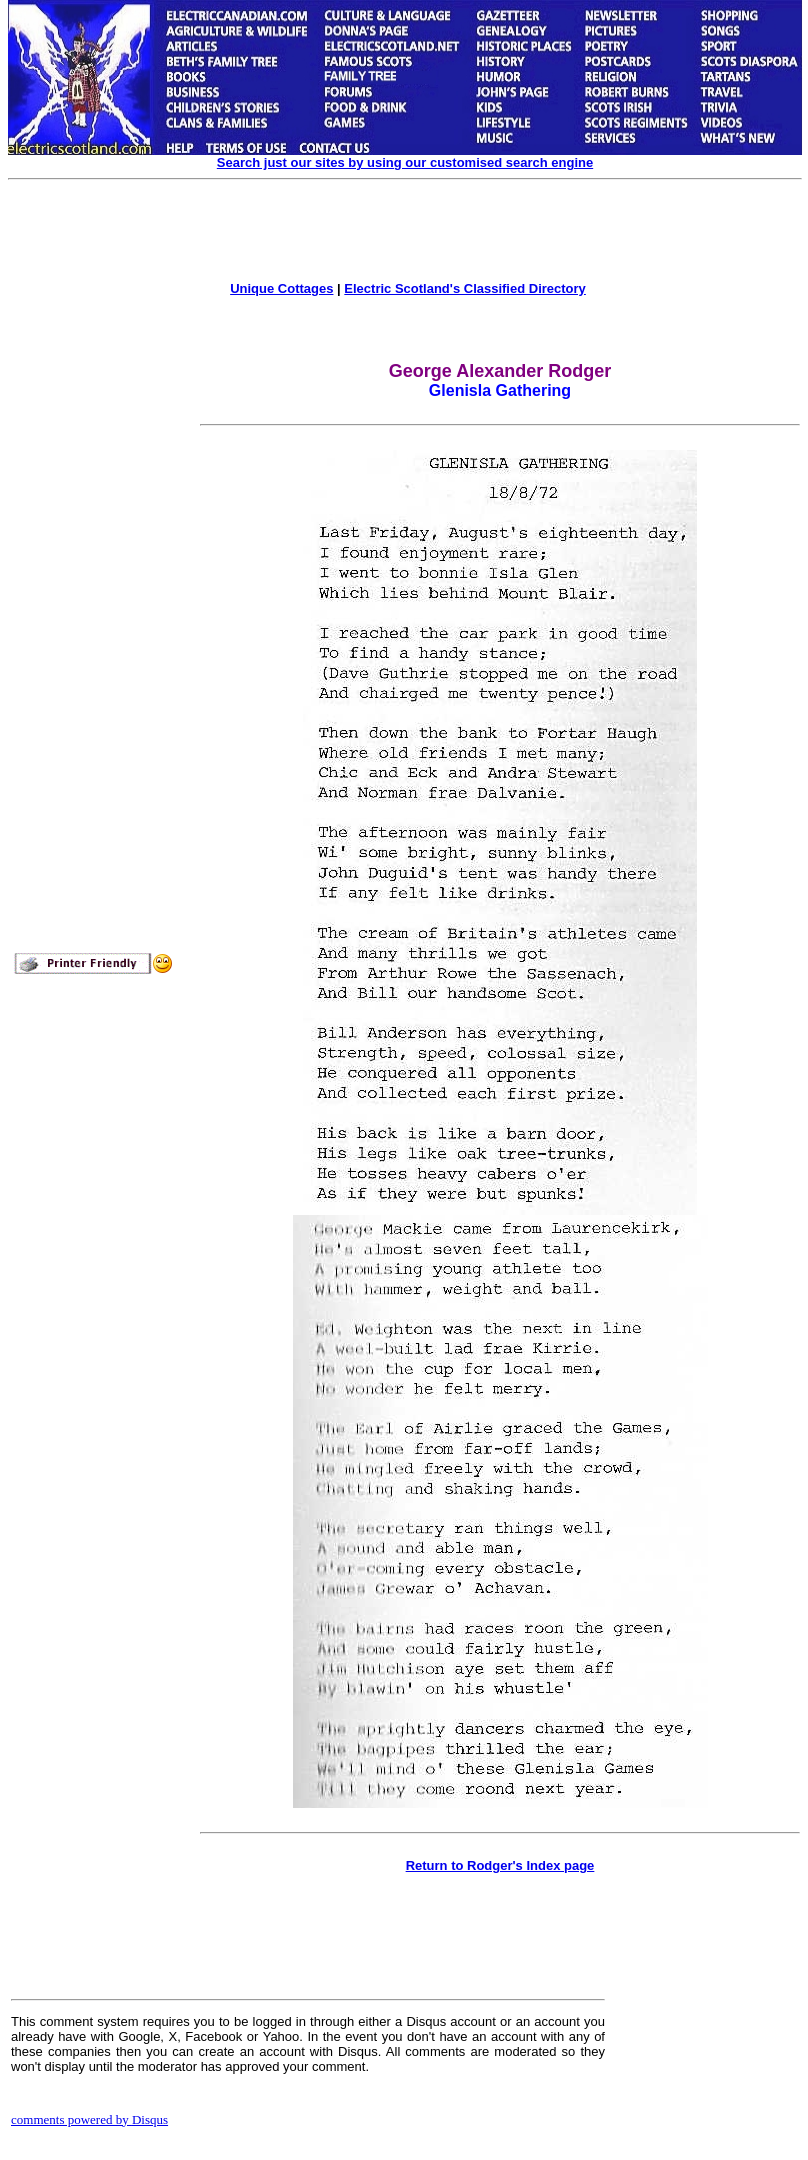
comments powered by (89, 2119)
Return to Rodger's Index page (500, 1865)
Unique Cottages (281, 288)
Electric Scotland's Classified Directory (465, 288)
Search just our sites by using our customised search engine (405, 162)
